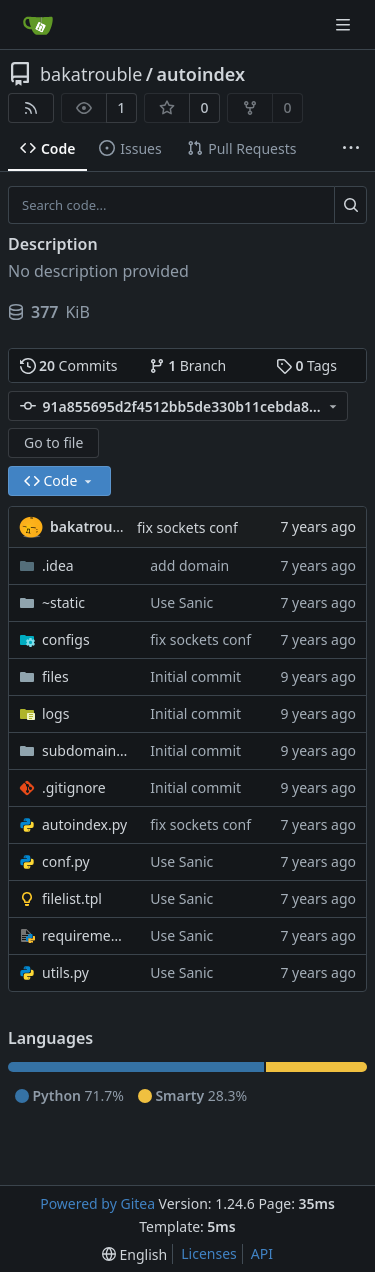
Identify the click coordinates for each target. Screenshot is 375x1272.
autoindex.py (84, 824)
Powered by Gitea (97, 1203)
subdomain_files (86, 750)
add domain (189, 565)
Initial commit (195, 676)
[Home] (38, 25)
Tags (306, 365)
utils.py (65, 972)
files (55, 676)
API (262, 1253)
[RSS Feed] (31, 108)
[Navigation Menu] (345, 24)
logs (55, 713)
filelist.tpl (72, 898)
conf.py (66, 861)
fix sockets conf (187, 527)
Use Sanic (181, 602)
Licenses (209, 1253)
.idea (58, 565)
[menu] (134, 1254)
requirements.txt (86, 935)
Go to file (53, 442)
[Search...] (350, 205)
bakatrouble (91, 74)
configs (66, 639)
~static (63, 602)
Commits (69, 365)
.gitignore (74, 787)
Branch (188, 365)
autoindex (201, 74)
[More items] (351, 149)
